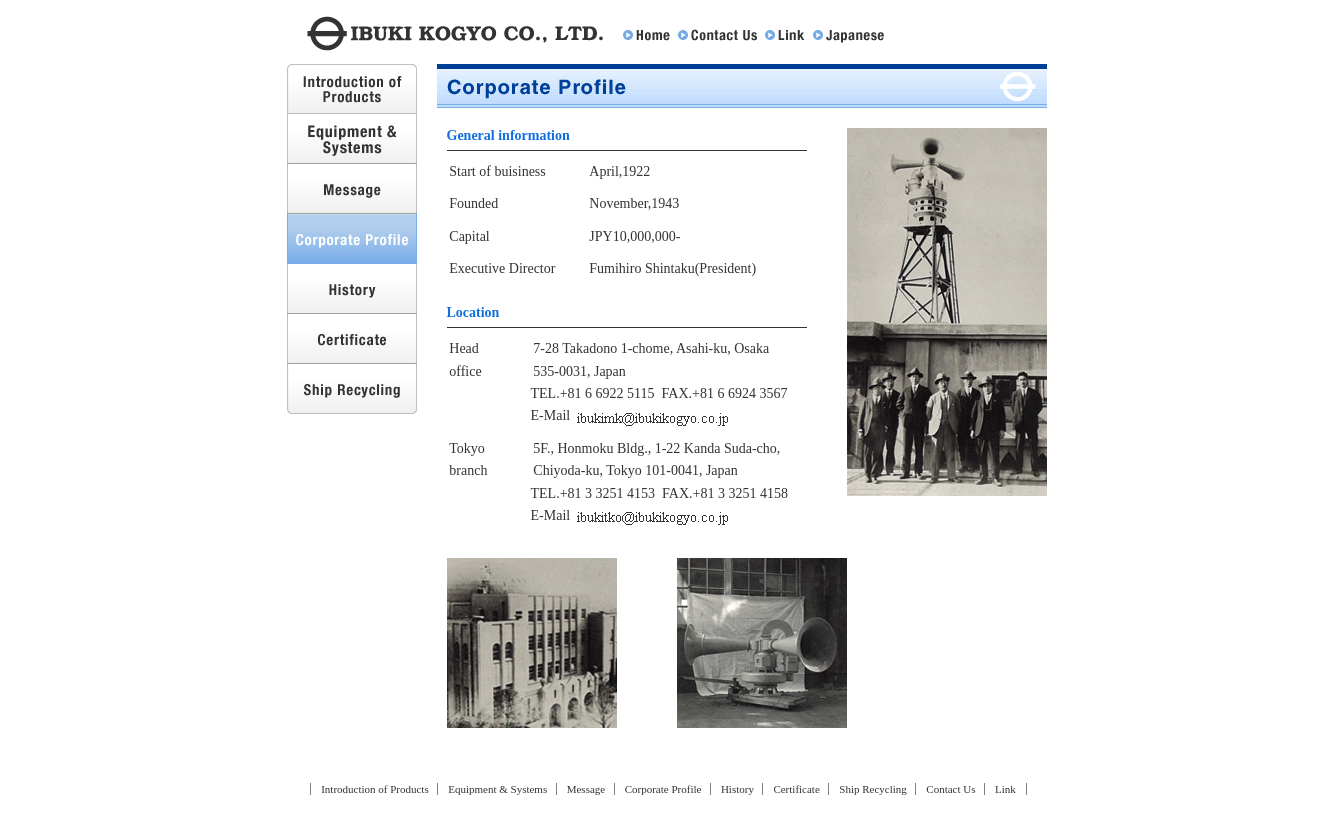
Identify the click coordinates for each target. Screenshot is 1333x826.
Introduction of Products (352, 89)
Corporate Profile (663, 789)
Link (785, 36)
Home (646, 36)
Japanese (848, 36)
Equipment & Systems (352, 139)
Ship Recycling (352, 389)
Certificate (352, 339)
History (352, 289)
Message (352, 189)
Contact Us (717, 36)
